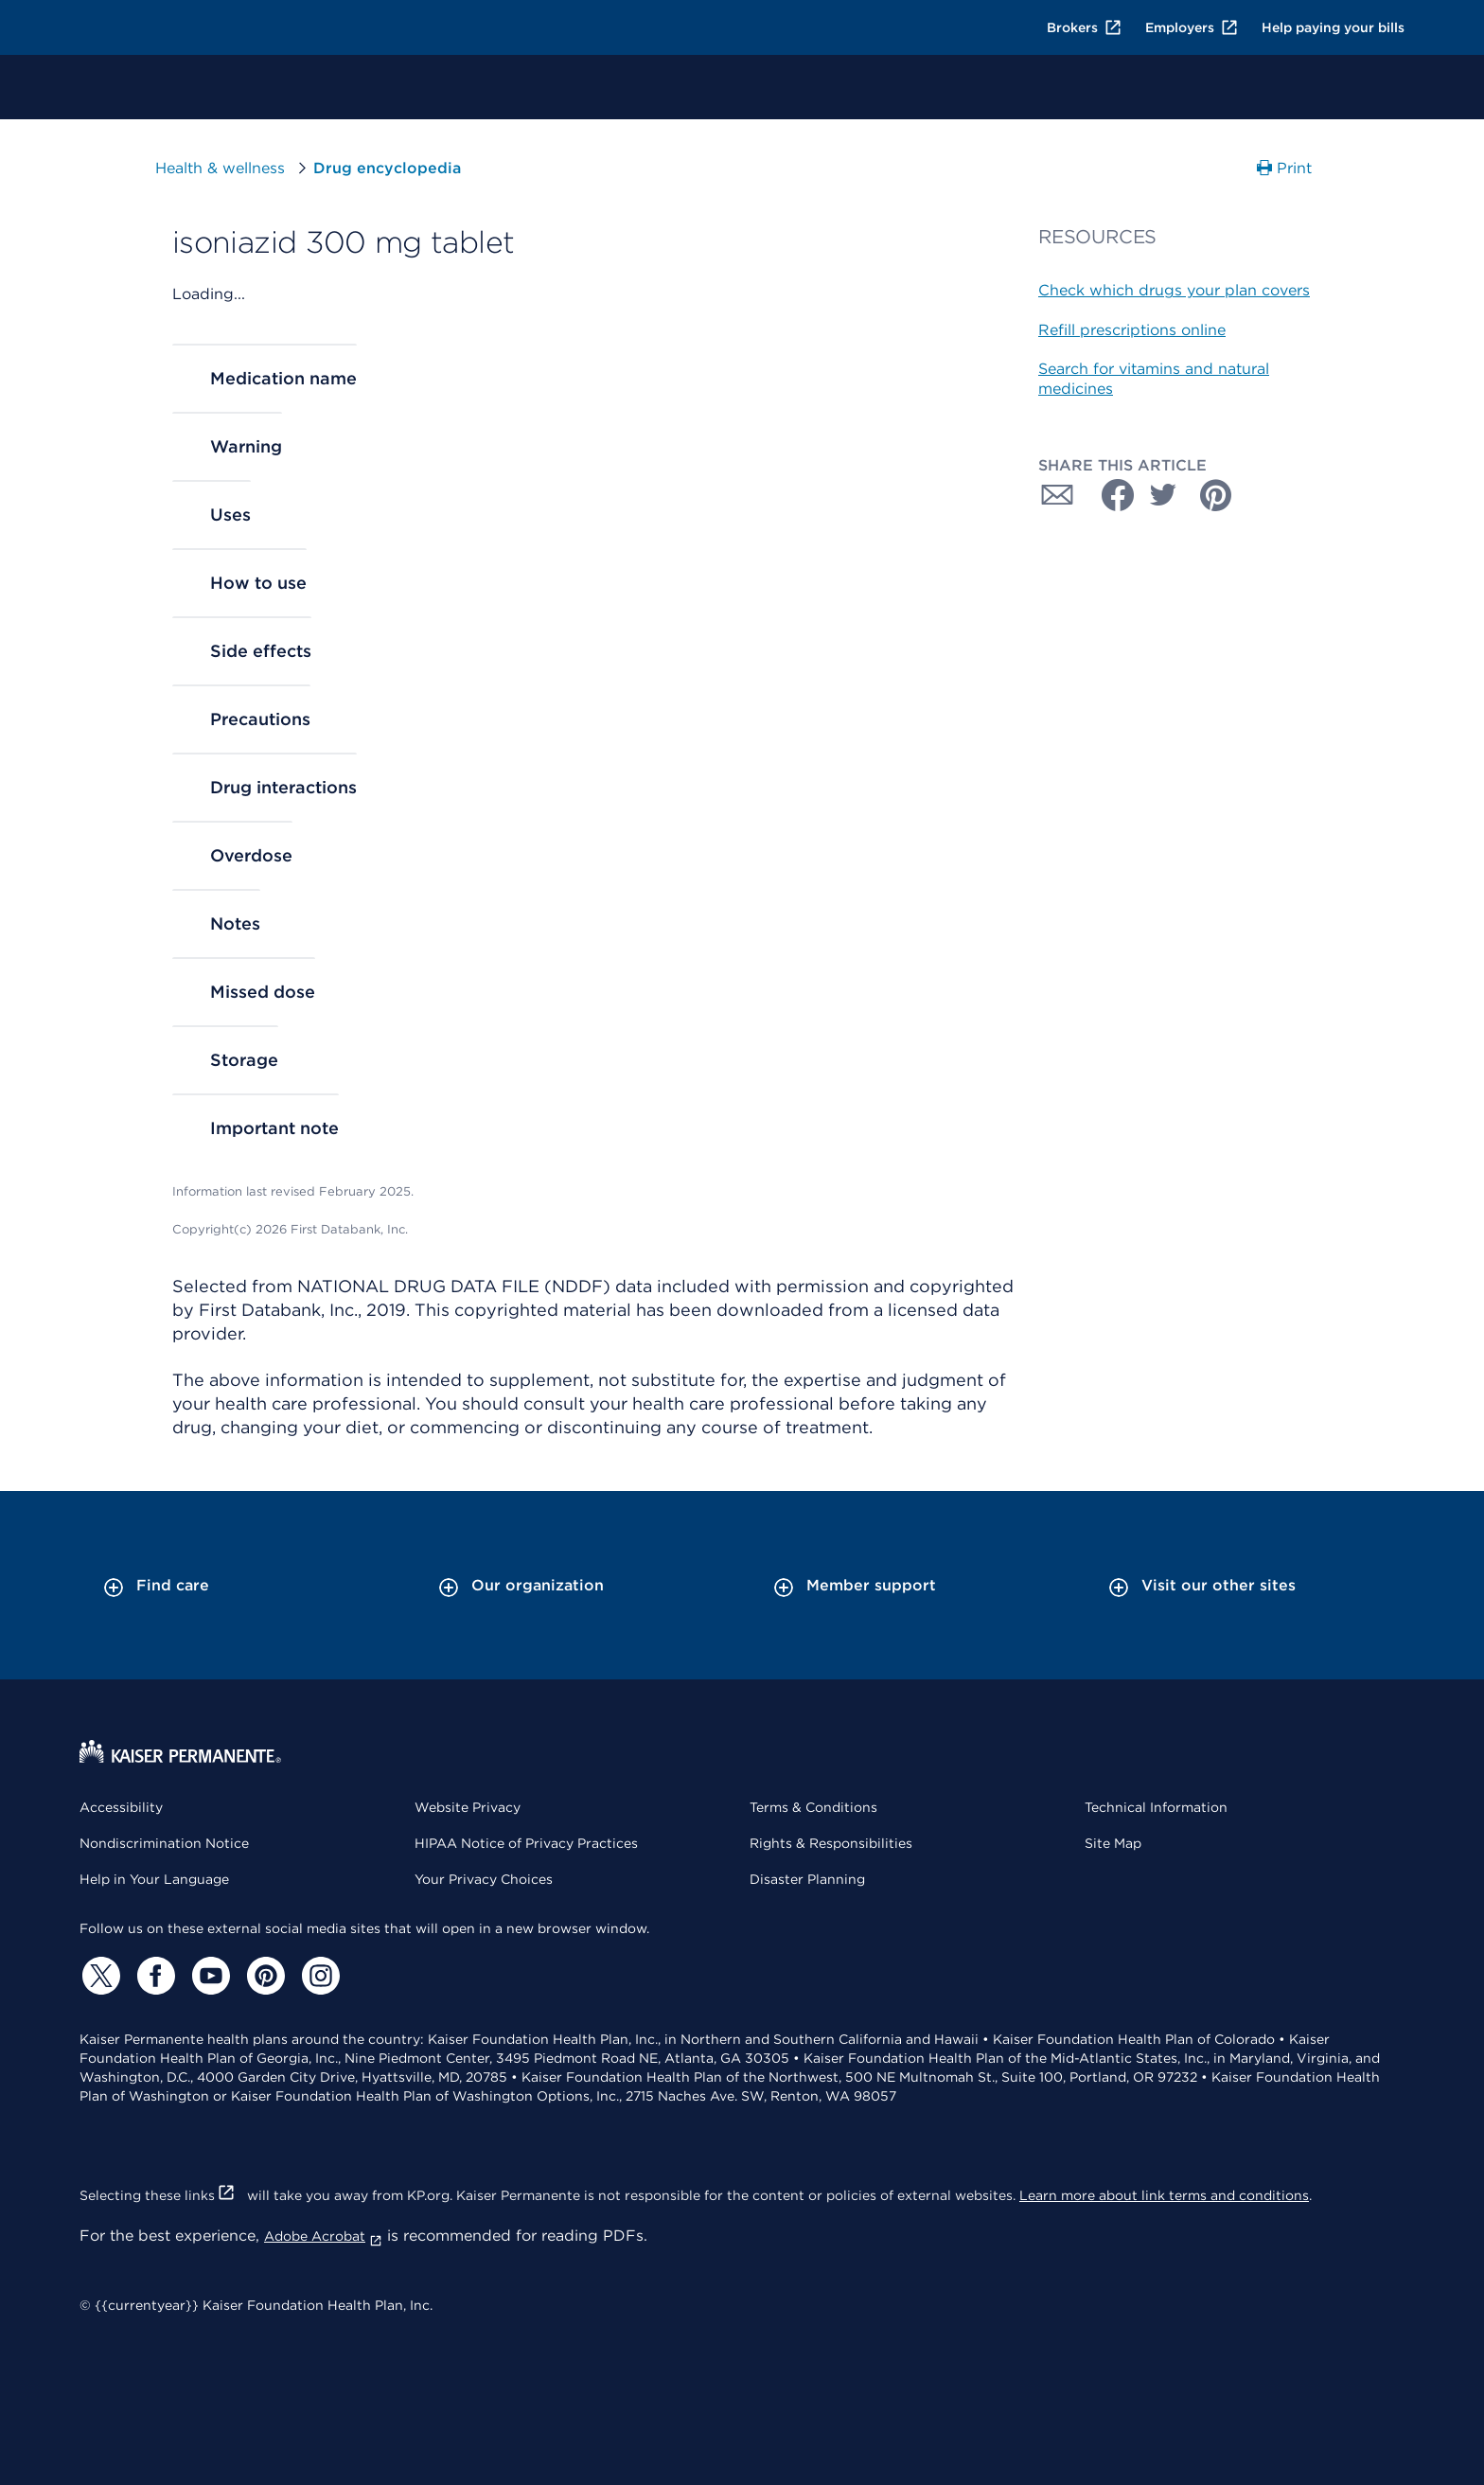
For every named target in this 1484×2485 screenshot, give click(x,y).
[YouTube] (208, 1976)
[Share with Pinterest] (1216, 495)
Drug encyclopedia (387, 168)
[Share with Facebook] (1110, 495)
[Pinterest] (263, 1976)
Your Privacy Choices (484, 1879)
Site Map (1113, 1843)
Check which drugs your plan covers (1174, 290)
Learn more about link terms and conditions (1164, 2195)
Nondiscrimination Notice (164, 1843)
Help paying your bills (1333, 27)
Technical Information (1156, 1807)
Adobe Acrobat (323, 2236)
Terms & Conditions (813, 1807)
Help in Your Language (154, 1879)
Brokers (1084, 27)
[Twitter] (98, 1976)
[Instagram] (318, 1976)
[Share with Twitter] (1163, 495)
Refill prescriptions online (1132, 330)
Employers (1192, 27)
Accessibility (121, 1807)
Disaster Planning (807, 1879)
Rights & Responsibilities (831, 1843)
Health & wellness (220, 168)
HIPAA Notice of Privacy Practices (526, 1843)
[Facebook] (153, 1976)
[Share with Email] (1057, 495)
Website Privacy (468, 1807)
